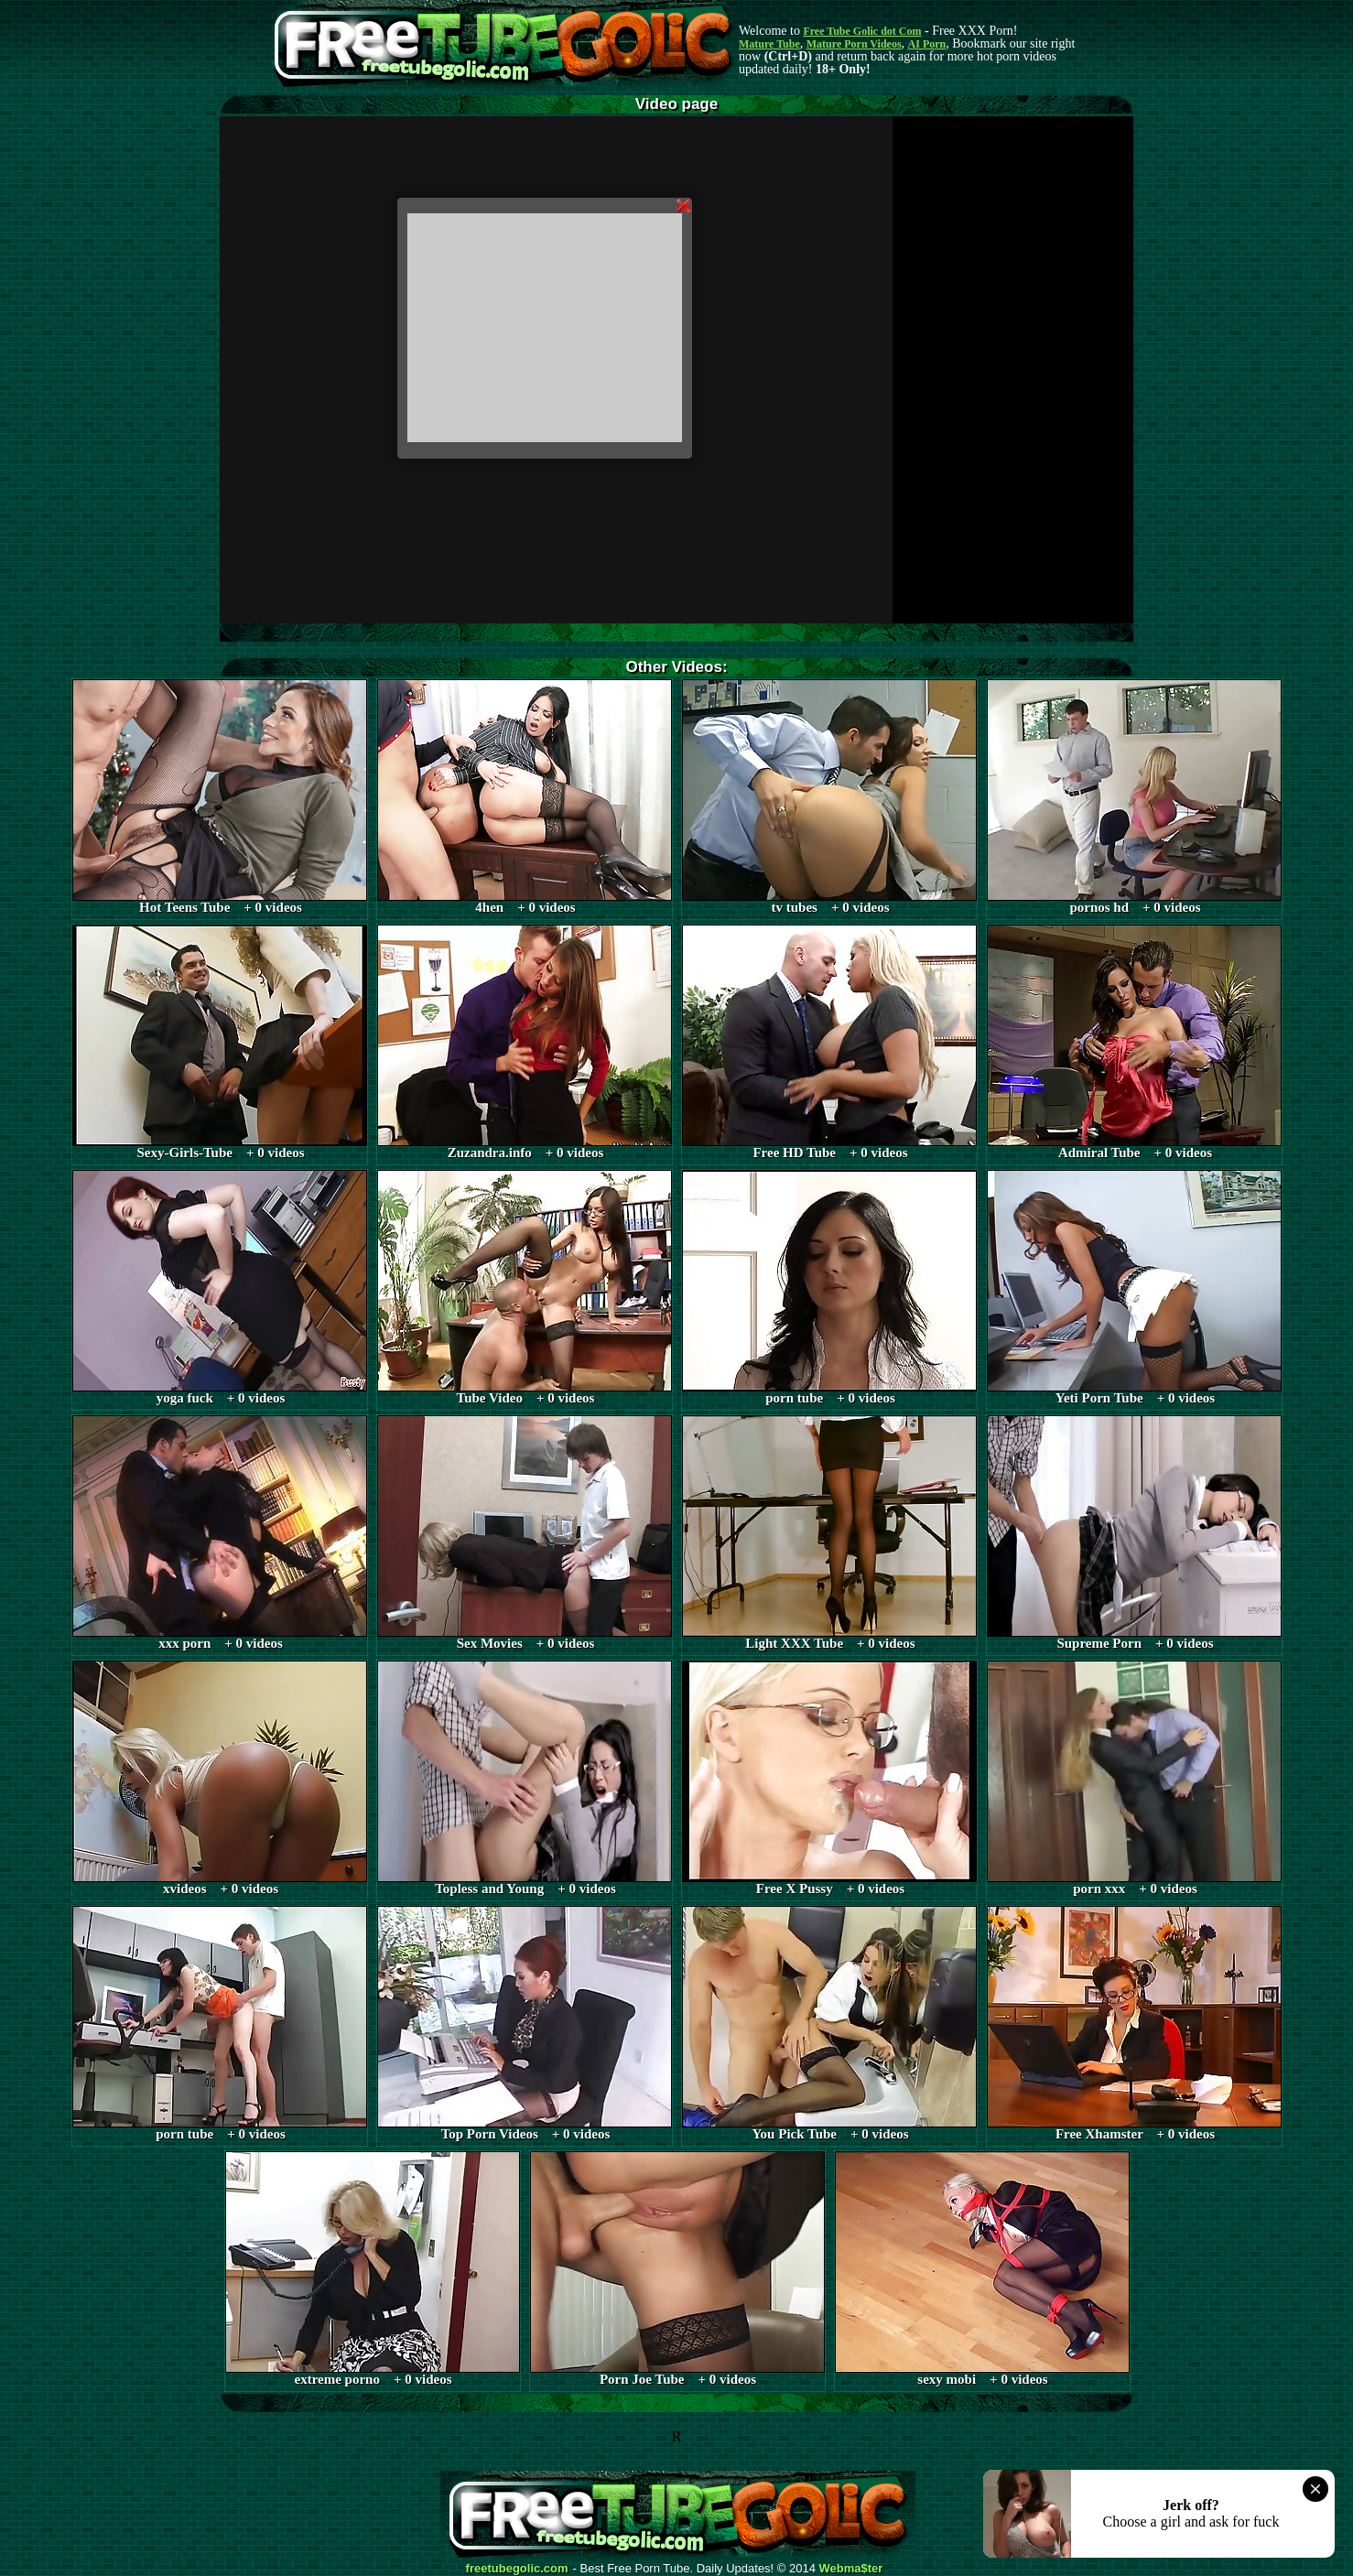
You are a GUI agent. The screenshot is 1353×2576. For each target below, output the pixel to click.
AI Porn (927, 44)
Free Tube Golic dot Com (862, 31)
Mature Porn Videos (854, 44)
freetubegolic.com (517, 2568)
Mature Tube (769, 44)
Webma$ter (851, 2568)
